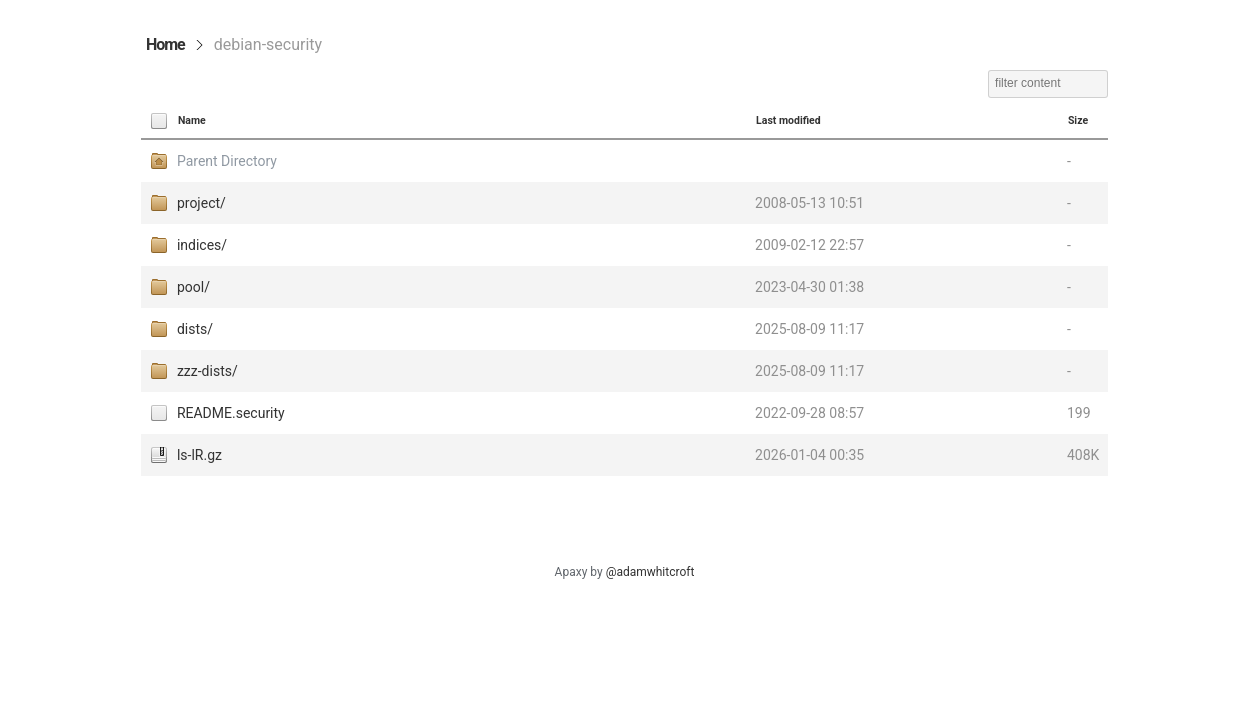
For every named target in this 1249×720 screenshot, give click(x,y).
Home (165, 44)
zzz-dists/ (207, 371)
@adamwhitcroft (650, 572)
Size (1078, 120)
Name (192, 120)
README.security (231, 413)
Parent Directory (227, 161)
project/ (201, 203)
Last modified (788, 120)
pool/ (193, 287)
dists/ (195, 329)
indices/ (202, 245)
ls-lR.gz (199, 455)
